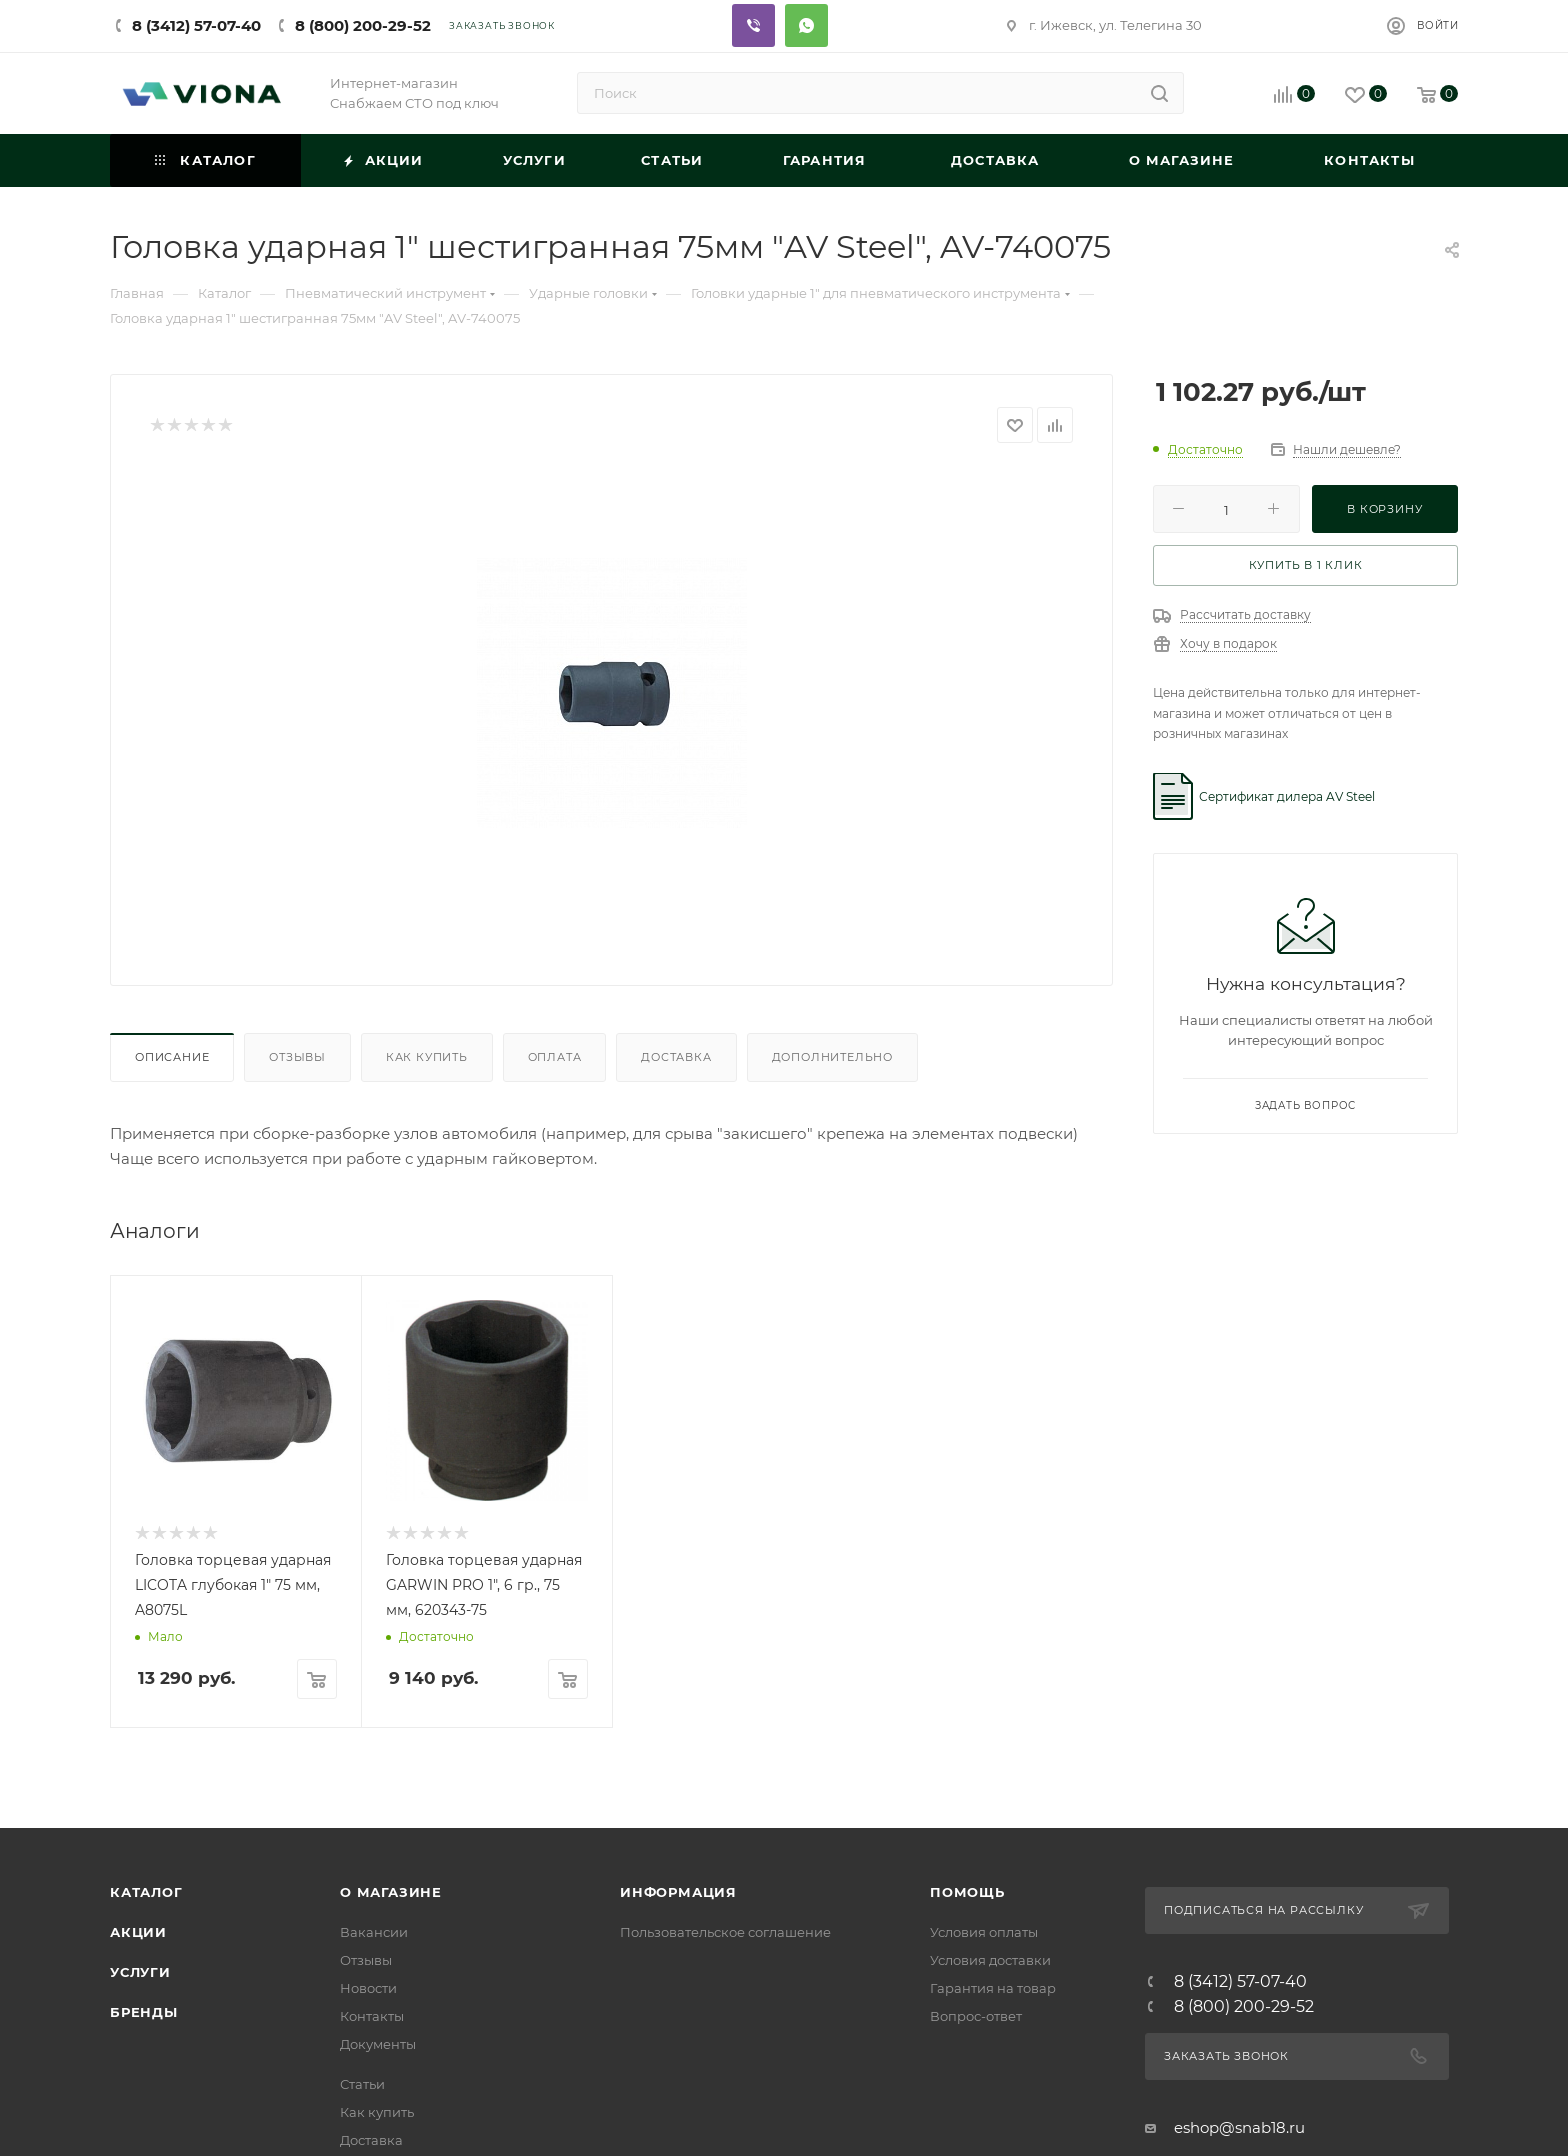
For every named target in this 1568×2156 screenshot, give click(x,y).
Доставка (676, 1057)
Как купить (427, 1057)
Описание (172, 1057)
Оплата (555, 1057)
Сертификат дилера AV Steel (1287, 796)
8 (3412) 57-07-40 (196, 25)
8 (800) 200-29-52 (363, 25)
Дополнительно (832, 1057)
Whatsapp (806, 25)
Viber (753, 25)
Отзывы (297, 1057)
